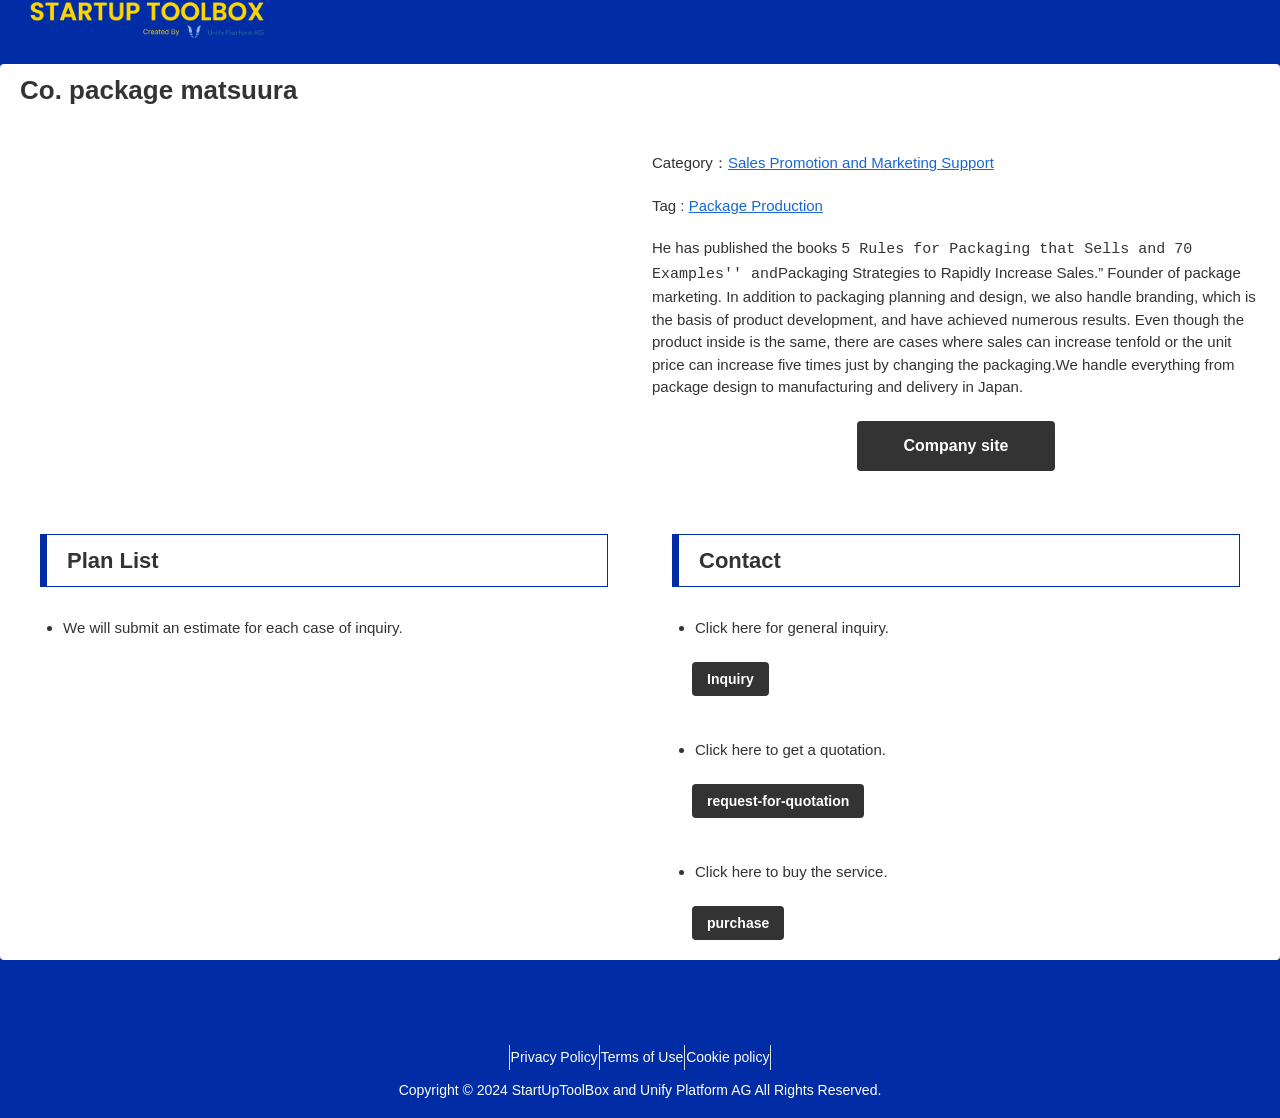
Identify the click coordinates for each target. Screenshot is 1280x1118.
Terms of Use (642, 1055)
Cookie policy (745, 1055)
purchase (738, 921)
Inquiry (730, 677)
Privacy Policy (536, 1055)
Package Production (756, 205)
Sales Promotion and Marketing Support (861, 162)
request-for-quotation (778, 799)
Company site (956, 443)
